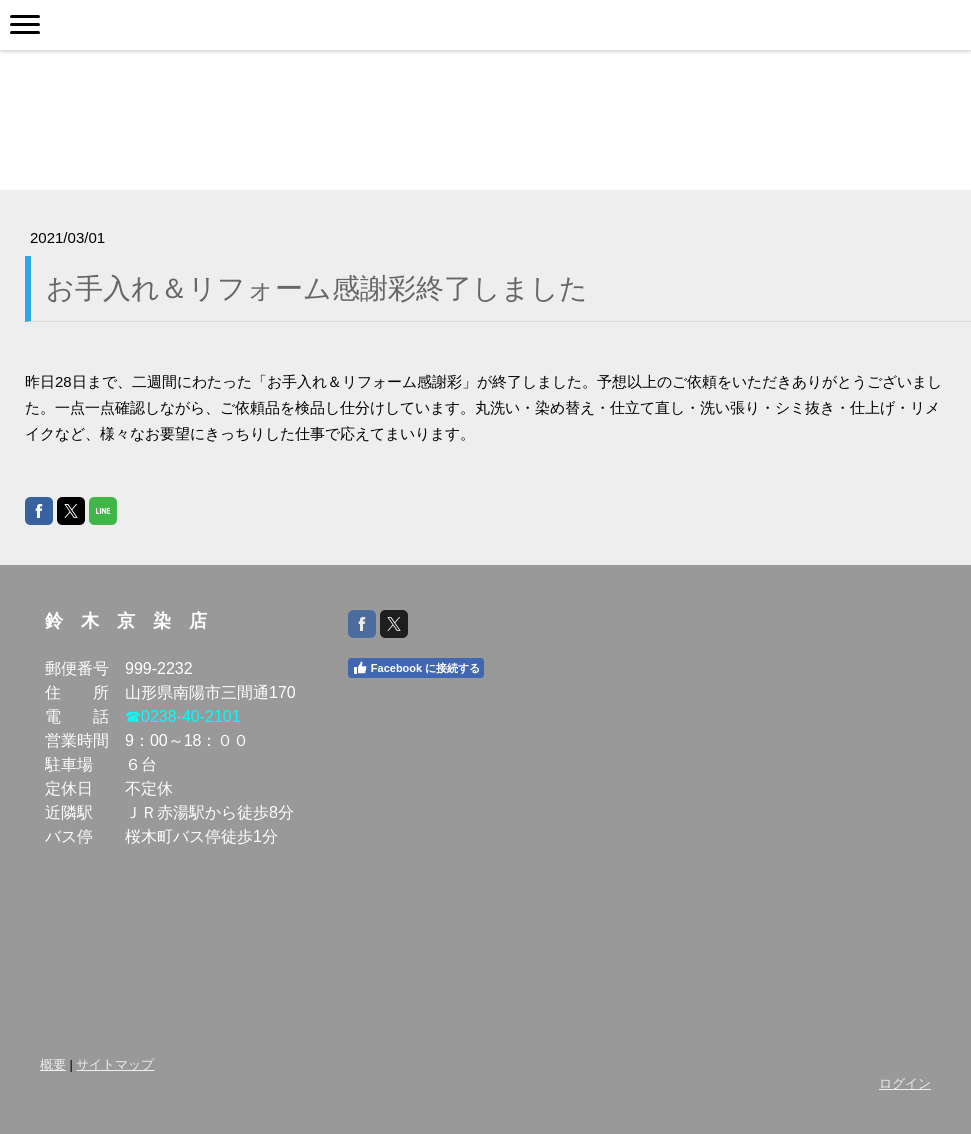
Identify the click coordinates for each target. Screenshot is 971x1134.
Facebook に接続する (416, 668)
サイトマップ (115, 1064)
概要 (53, 1064)
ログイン (905, 1083)
